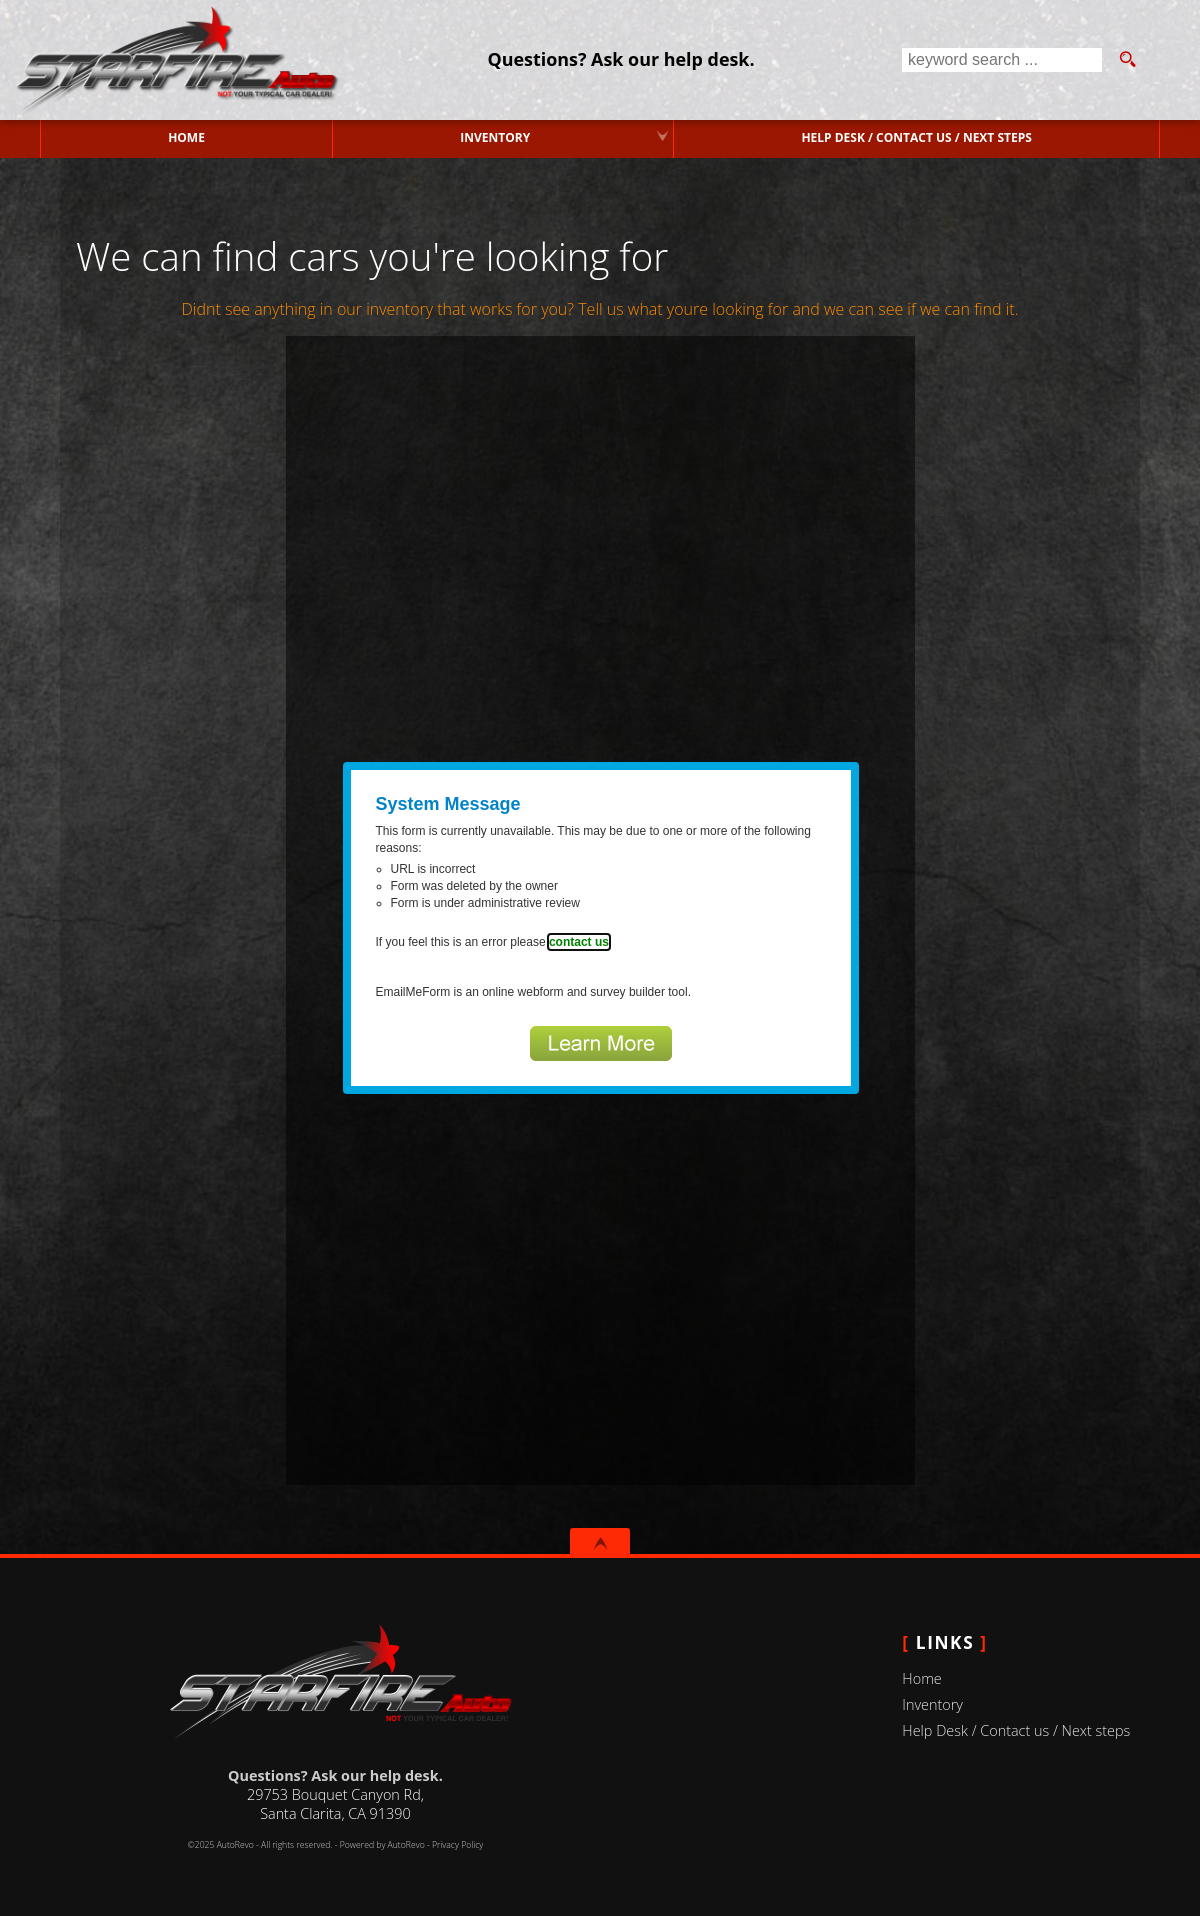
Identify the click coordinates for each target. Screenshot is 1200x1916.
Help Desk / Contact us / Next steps (916, 137)
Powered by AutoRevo (382, 1845)
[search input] (1002, 60)
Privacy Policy (457, 1845)
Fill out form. (600, 910)
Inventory (932, 1704)
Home (921, 1678)
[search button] (1127, 60)
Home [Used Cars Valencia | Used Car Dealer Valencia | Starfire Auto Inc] (186, 137)
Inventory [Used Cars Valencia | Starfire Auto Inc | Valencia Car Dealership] (495, 137)
